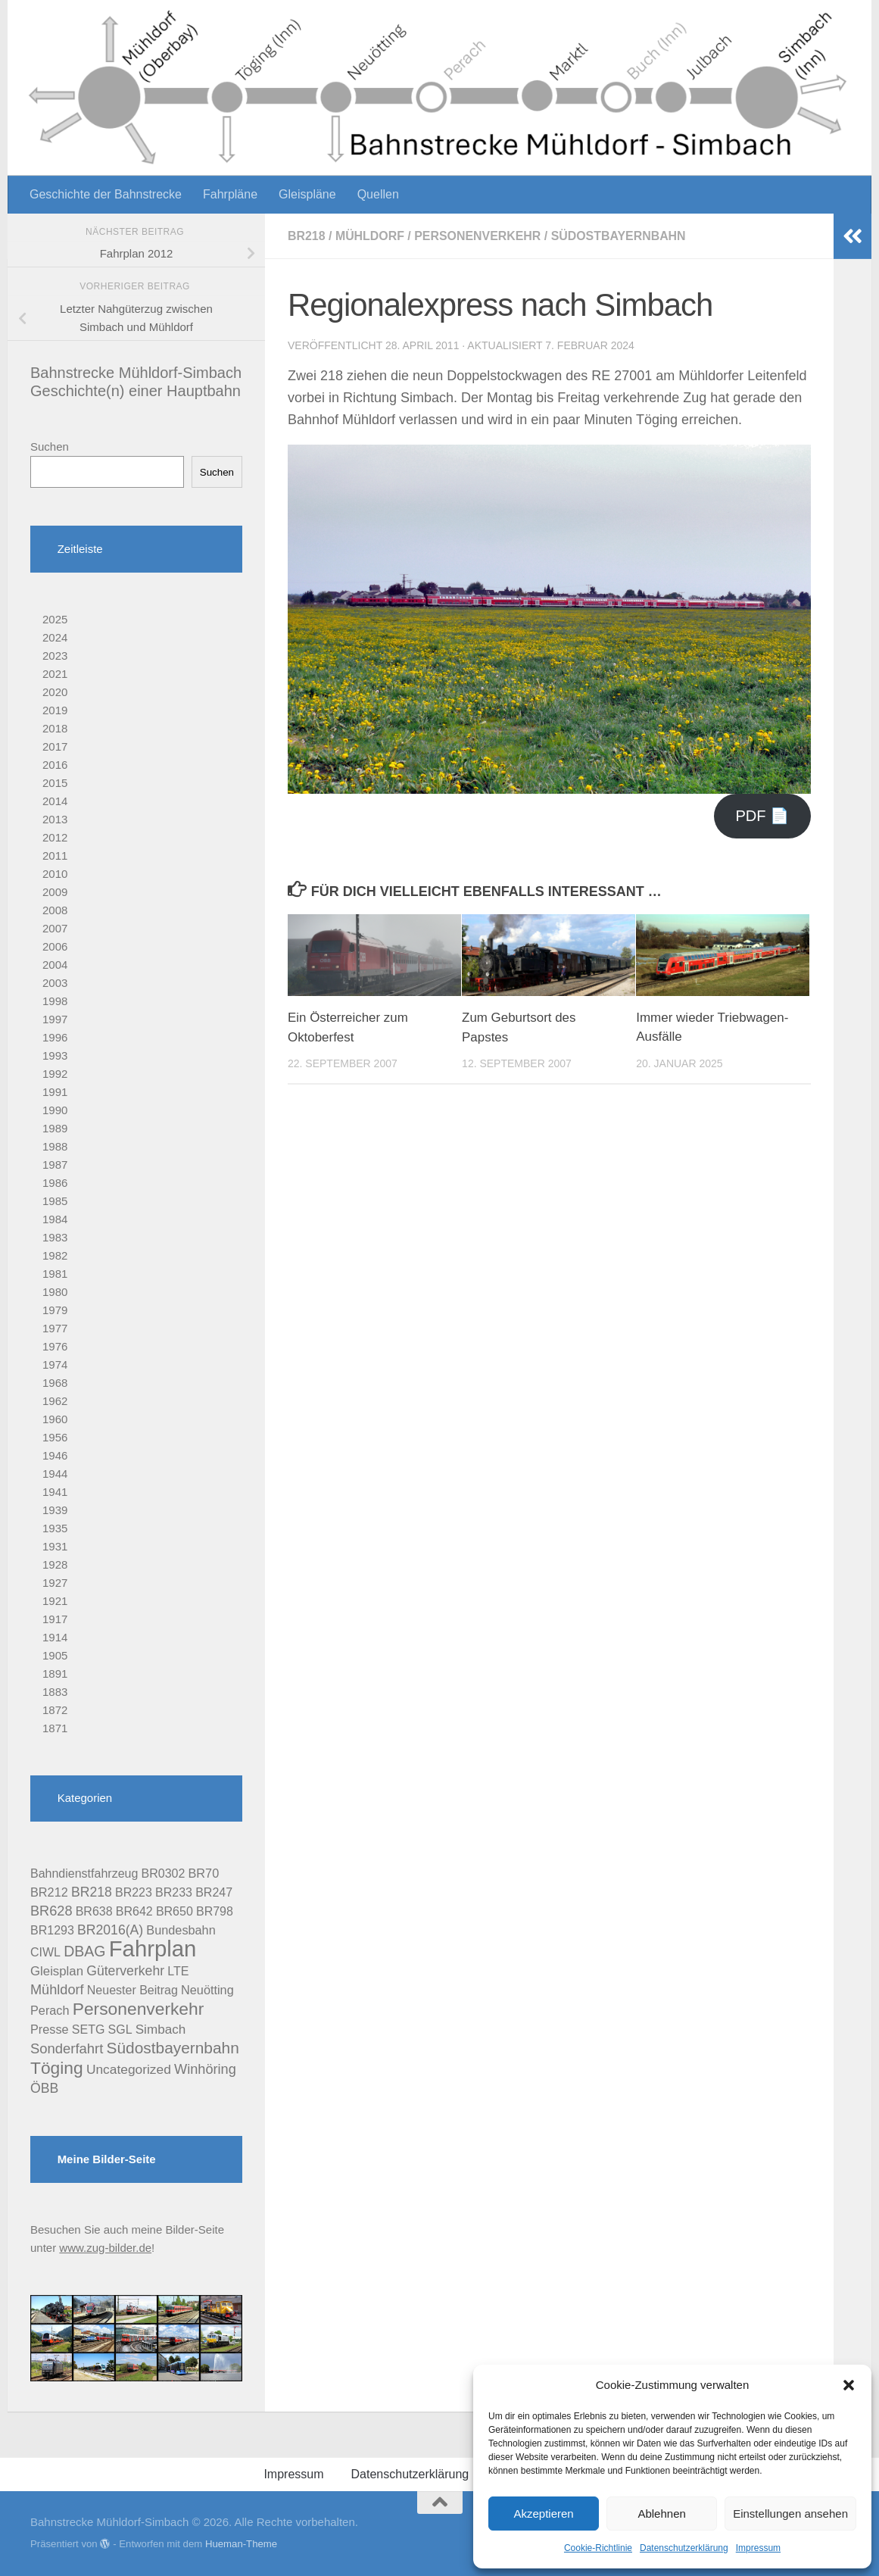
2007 (54, 928)
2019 (54, 710)
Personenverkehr (478, 235)
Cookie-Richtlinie (598, 2548)
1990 (54, 1110)
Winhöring (205, 2069)
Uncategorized (128, 2069)
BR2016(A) (110, 1929)
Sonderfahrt (66, 2048)
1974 (54, 1364)
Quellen (378, 194)
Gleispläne (307, 194)
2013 (54, 819)
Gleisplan (56, 1971)
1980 (54, 1291)
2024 (54, 637)
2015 (54, 782)
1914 (54, 1637)
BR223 (133, 1892)
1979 (54, 1310)
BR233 (173, 1892)
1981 (54, 1273)
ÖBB (44, 2088)
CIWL (45, 1952)
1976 (54, 1346)
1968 (54, 1382)
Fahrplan (153, 1948)
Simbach (160, 2029)
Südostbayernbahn (619, 235)
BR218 (307, 235)
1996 (54, 1037)
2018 (54, 728)
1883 (54, 1691)
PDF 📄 (762, 815)
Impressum (758, 2548)
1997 (54, 1019)
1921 (54, 1600)
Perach (50, 2010)
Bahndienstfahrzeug (84, 1873)
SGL (120, 2029)
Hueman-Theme (241, 2543)
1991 (54, 1091)
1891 (54, 1673)
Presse (49, 2029)
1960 (54, 1419)
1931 (54, 1546)
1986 (54, 1182)
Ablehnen (661, 2513)
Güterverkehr (125, 1970)
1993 (54, 1055)
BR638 (94, 1911)
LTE (178, 1971)
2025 (54, 619)
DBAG (84, 1951)
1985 (54, 1200)
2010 (54, 873)
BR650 (174, 1911)
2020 (54, 691)
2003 (54, 982)
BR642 (134, 1911)
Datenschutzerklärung (684, 2548)
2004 (54, 964)
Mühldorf (370, 235)
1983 (54, 1237)
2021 (54, 673)
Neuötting (207, 1990)
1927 (54, 1582)
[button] (848, 2385)
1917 (54, 1619)
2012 (54, 837)
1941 (54, 1491)
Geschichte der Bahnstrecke (106, 194)
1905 (54, 1655)
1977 (54, 1328)
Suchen (49, 446)
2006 (54, 946)
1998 (54, 1000)
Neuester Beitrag (132, 1990)
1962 (54, 1400)
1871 (54, 1728)
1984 (54, 1219)
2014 (54, 801)
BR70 (204, 1873)
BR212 (49, 1892)
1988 (54, 1146)
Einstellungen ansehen (790, 2513)
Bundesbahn (180, 1930)
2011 (54, 855)
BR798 (214, 1911)
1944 (54, 1473)
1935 (54, 1528)
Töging (56, 2068)
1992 (54, 1073)
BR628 (51, 1911)
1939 (54, 1509)
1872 (54, 1709)
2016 (54, 764)
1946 (54, 1455)
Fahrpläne (230, 194)
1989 (54, 1128)
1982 (54, 1255)
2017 (54, 746)
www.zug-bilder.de (105, 2247)
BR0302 (163, 1873)
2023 (54, 655)
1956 (54, 1437)
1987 (54, 1164)
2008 (54, 910)
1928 (54, 1564)
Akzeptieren (543, 2513)
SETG (88, 2029)
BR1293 (52, 1930)
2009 (54, 891)
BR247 (213, 1892)
